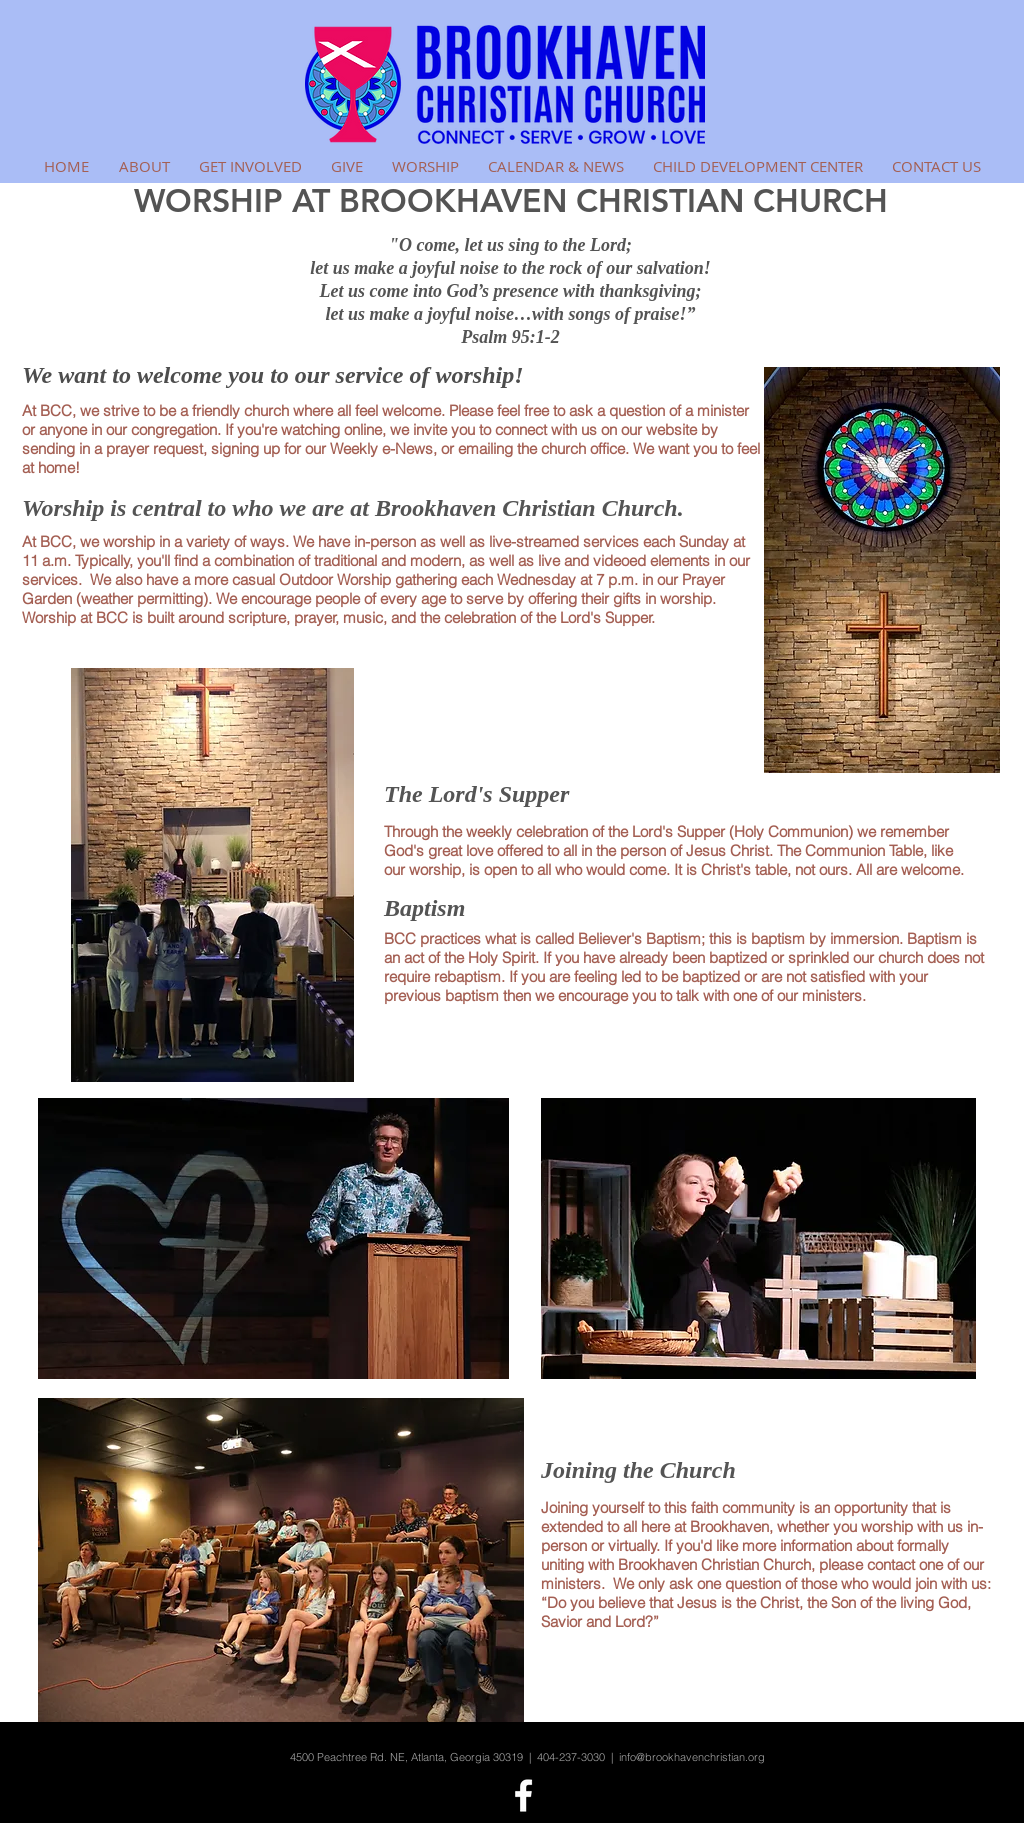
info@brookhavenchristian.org (692, 1757)
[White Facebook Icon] (523, 1795)
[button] (144, 166)
